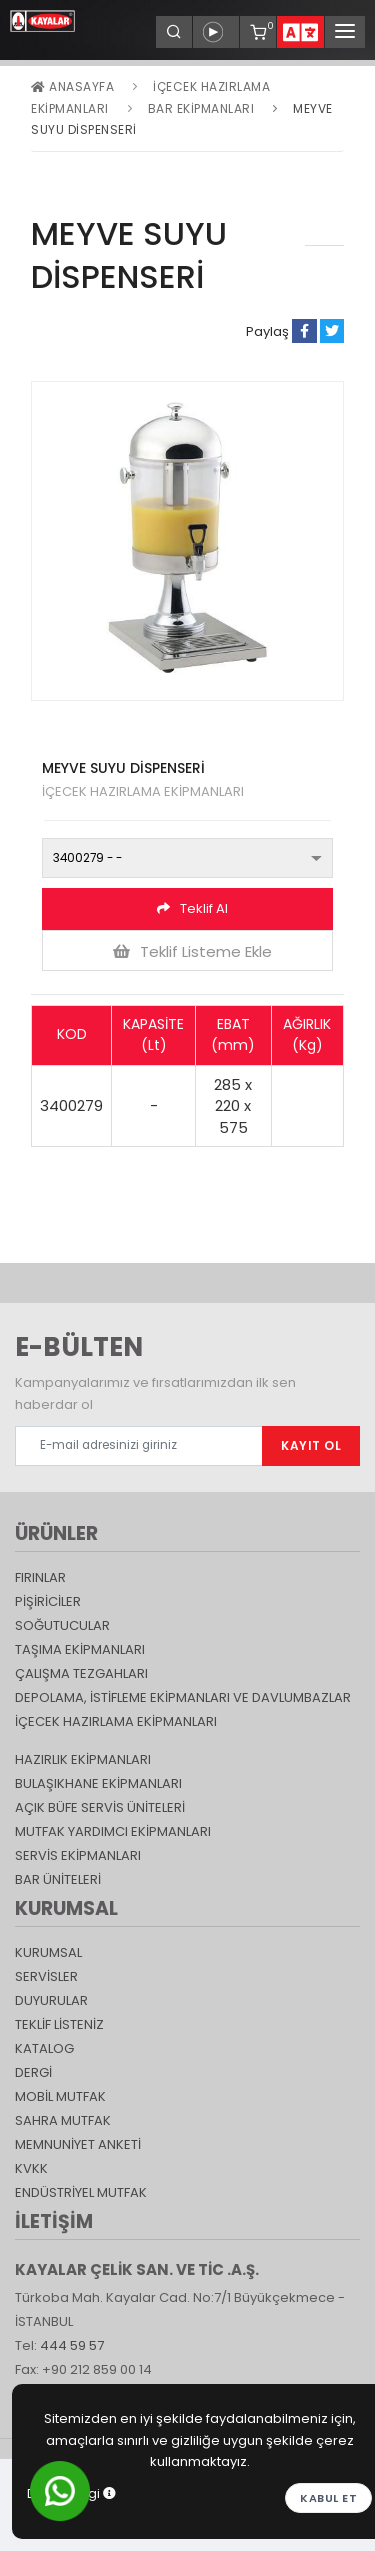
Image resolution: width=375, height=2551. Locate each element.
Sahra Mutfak (63, 2120)
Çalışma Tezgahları (81, 1673)
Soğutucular (62, 1625)
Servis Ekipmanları (78, 1855)
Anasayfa (72, 86)
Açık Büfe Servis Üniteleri (100, 1807)
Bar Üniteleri (58, 1879)
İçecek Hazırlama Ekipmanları (116, 1721)
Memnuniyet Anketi (78, 2144)
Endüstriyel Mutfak (81, 2192)
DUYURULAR (51, 2000)
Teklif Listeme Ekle (192, 951)
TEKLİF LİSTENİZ (59, 2024)
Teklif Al (192, 908)
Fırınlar (40, 1577)
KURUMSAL (48, 1952)
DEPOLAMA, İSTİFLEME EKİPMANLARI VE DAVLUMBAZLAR (183, 1697)
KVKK (31, 2168)
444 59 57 (72, 2345)
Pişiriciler (48, 1601)
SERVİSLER (46, 1976)
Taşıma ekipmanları (80, 1649)
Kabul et (328, 2498)
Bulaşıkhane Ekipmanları (98, 1783)
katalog (44, 2048)
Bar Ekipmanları (201, 108)
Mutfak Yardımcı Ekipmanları (113, 1831)
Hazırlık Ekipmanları (83, 1759)
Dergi (33, 2072)
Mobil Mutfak (60, 2096)
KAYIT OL (311, 1445)
